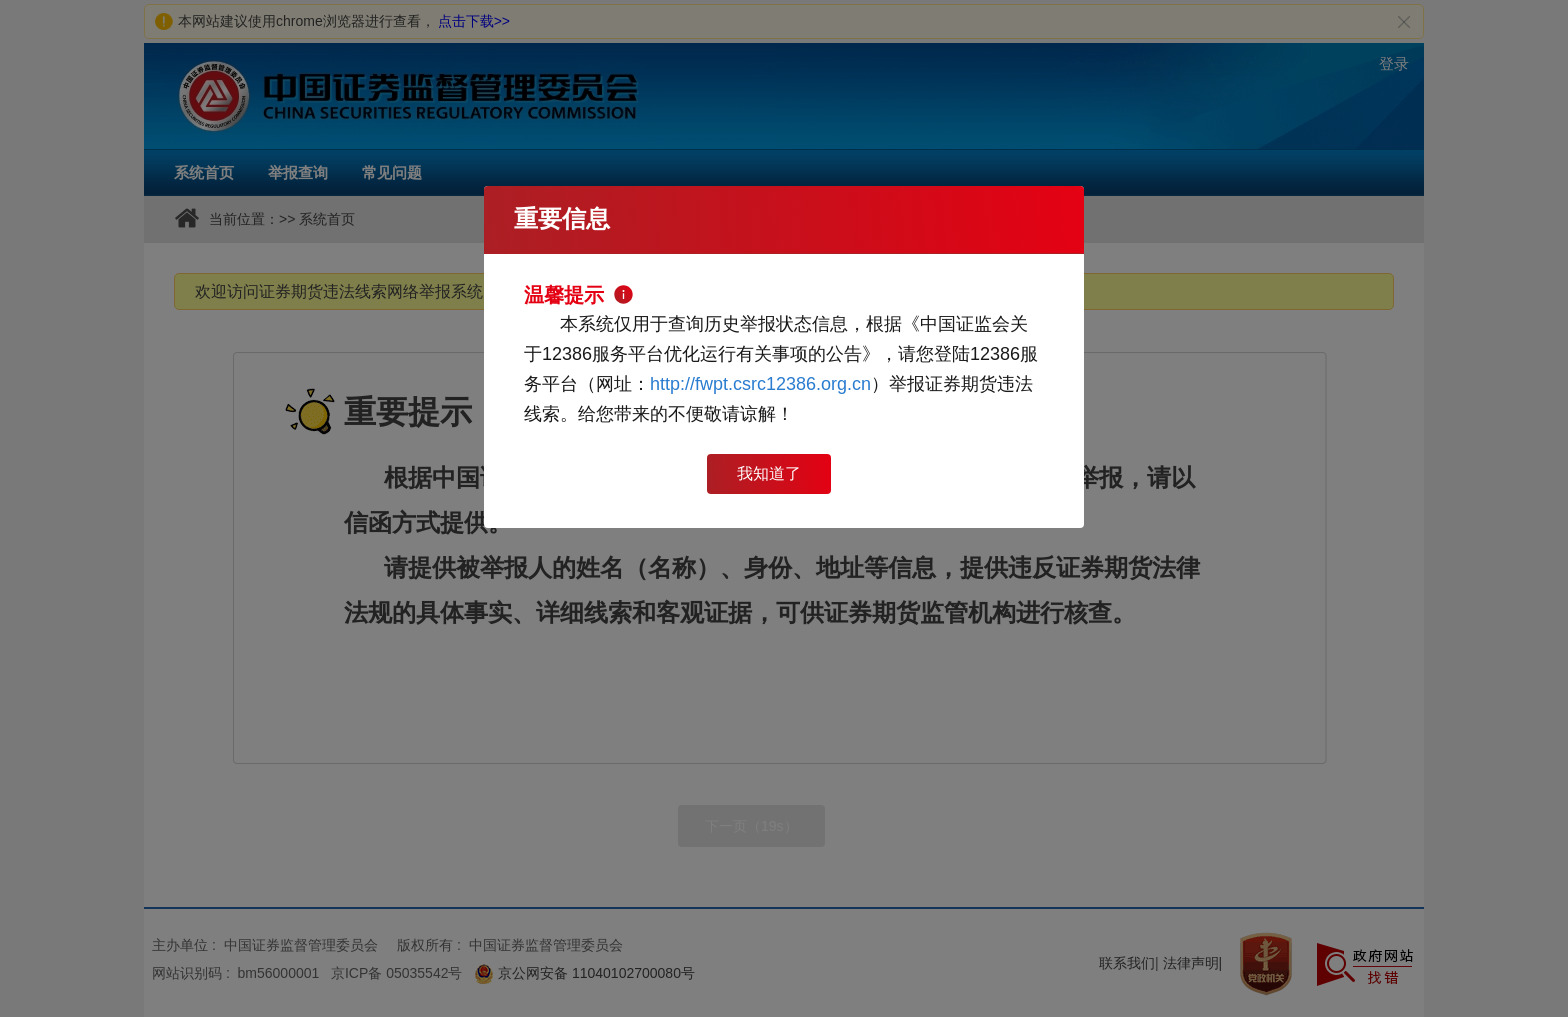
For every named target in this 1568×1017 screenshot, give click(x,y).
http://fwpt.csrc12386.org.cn (760, 384)
